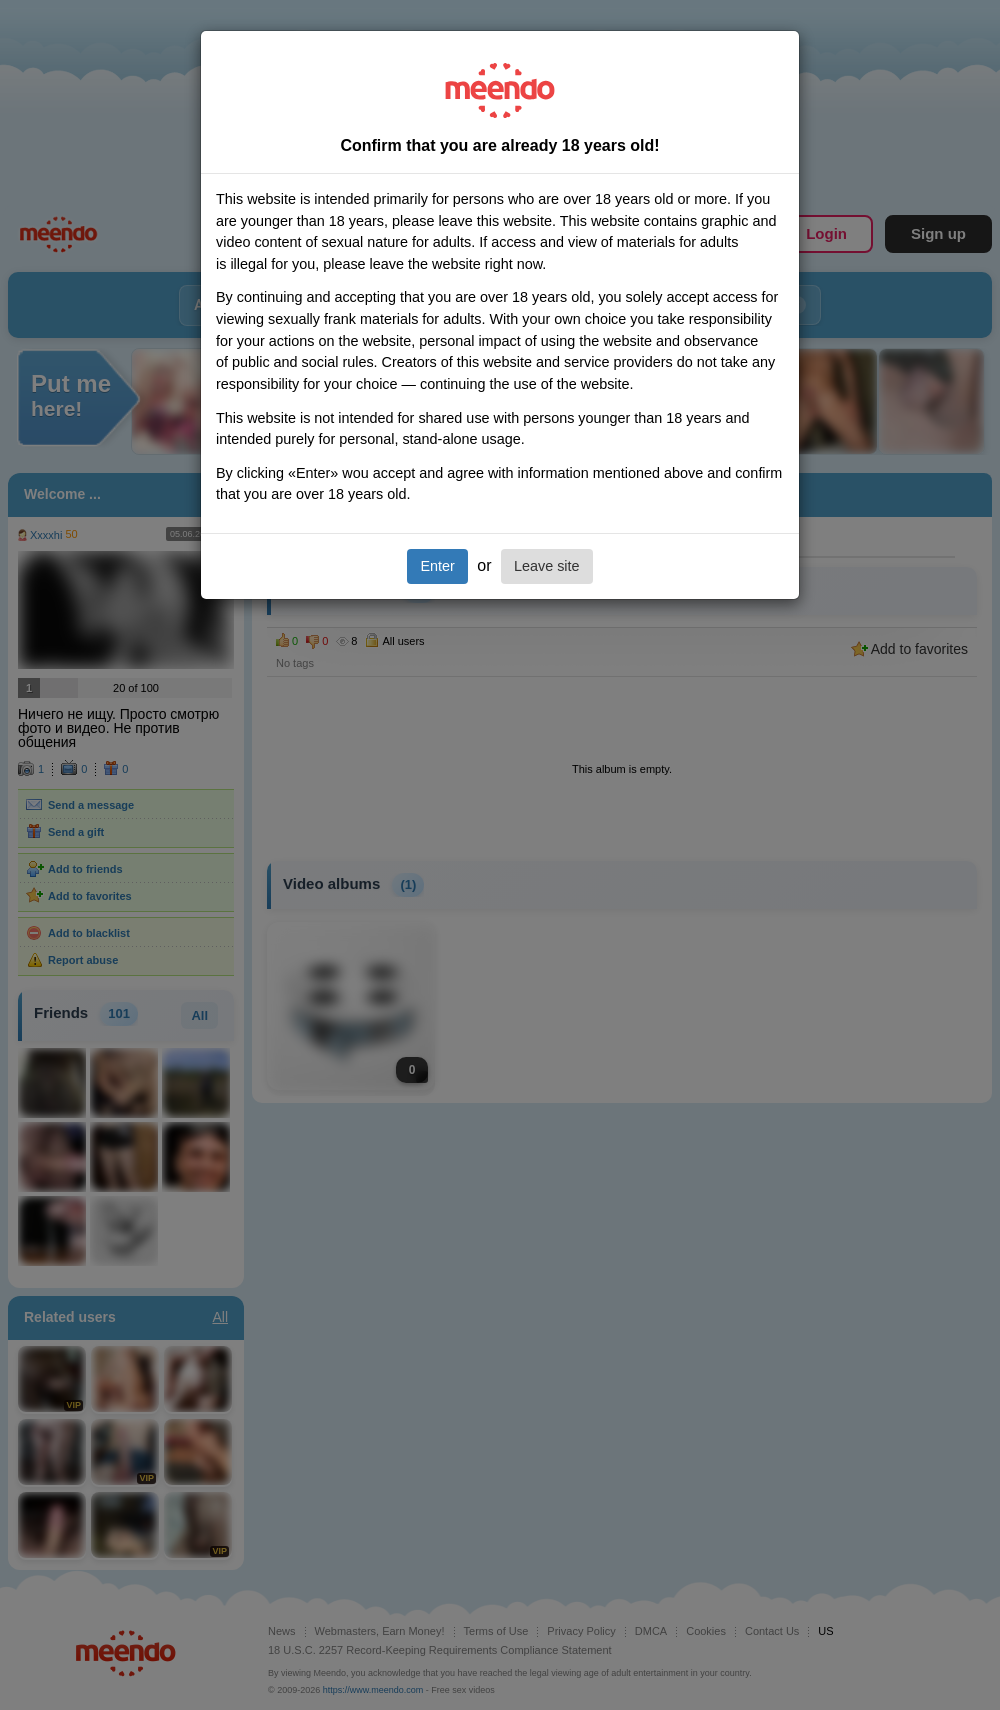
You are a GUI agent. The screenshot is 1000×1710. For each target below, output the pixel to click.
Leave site (547, 566)
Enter (437, 566)
